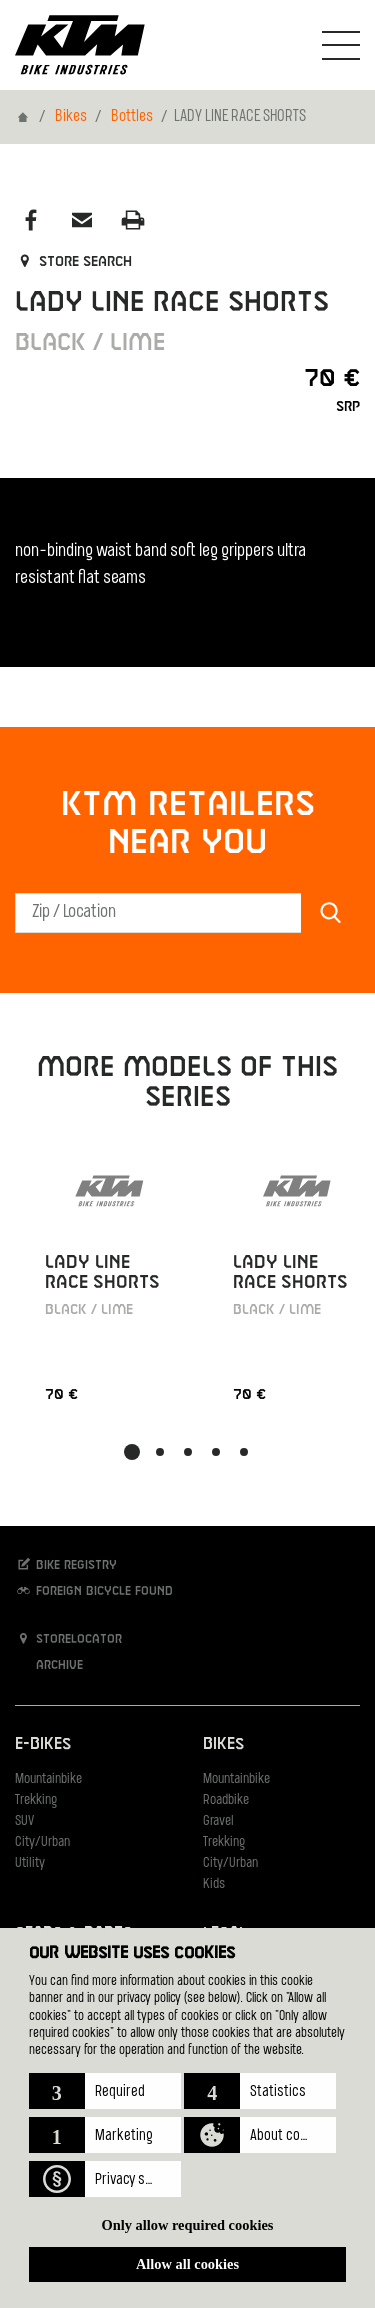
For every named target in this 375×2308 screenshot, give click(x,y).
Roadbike (226, 1800)
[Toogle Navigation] (341, 45)
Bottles (132, 117)
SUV (24, 1821)
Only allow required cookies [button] (188, 2225)
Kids (214, 1884)
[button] (105, 2091)
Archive (49, 1664)
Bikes (71, 117)
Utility (30, 1863)
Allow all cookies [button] (187, 2264)
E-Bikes (43, 1744)
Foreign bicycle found (94, 1590)
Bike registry (66, 1564)
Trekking (36, 1800)
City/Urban (42, 1842)
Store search (73, 262)
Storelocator (68, 1638)
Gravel (218, 1821)
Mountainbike (48, 1779)
